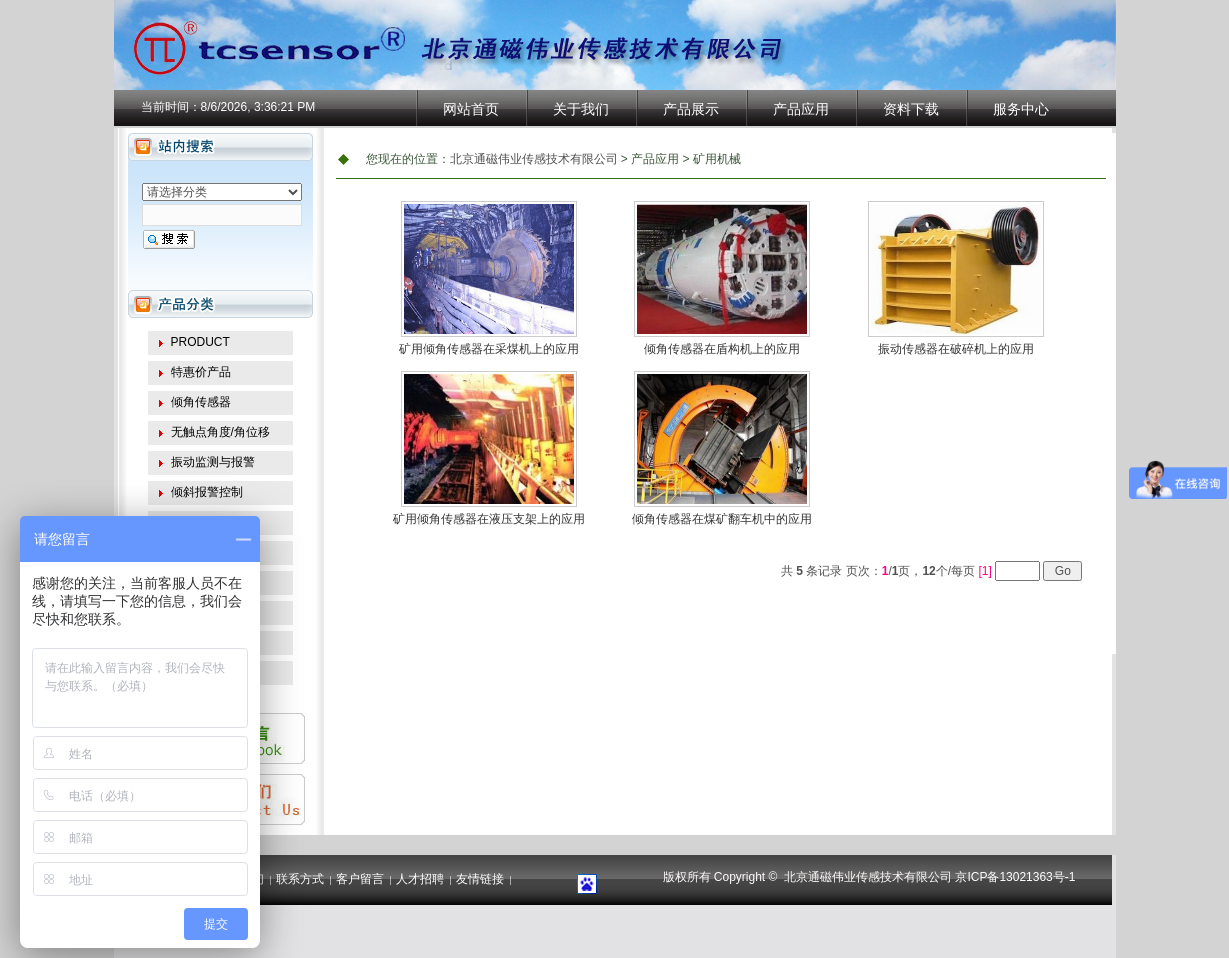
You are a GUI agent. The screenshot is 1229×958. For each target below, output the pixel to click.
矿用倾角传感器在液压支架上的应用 (489, 519)
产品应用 (801, 109)
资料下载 (911, 109)
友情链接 (480, 879)
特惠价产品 (201, 372)
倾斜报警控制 (207, 492)
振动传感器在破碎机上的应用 (956, 349)
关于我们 (581, 109)
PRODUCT (200, 342)
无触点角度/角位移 (220, 432)
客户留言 (360, 879)
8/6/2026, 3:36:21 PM (258, 107)
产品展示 (691, 109)
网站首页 (471, 109)
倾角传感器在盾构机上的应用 (722, 349)
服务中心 (1021, 109)
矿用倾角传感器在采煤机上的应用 (489, 349)
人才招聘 (420, 879)
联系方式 (300, 879)
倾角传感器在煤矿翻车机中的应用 (722, 519)
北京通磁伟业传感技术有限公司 (534, 159)
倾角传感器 (201, 402)
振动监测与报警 (213, 462)
